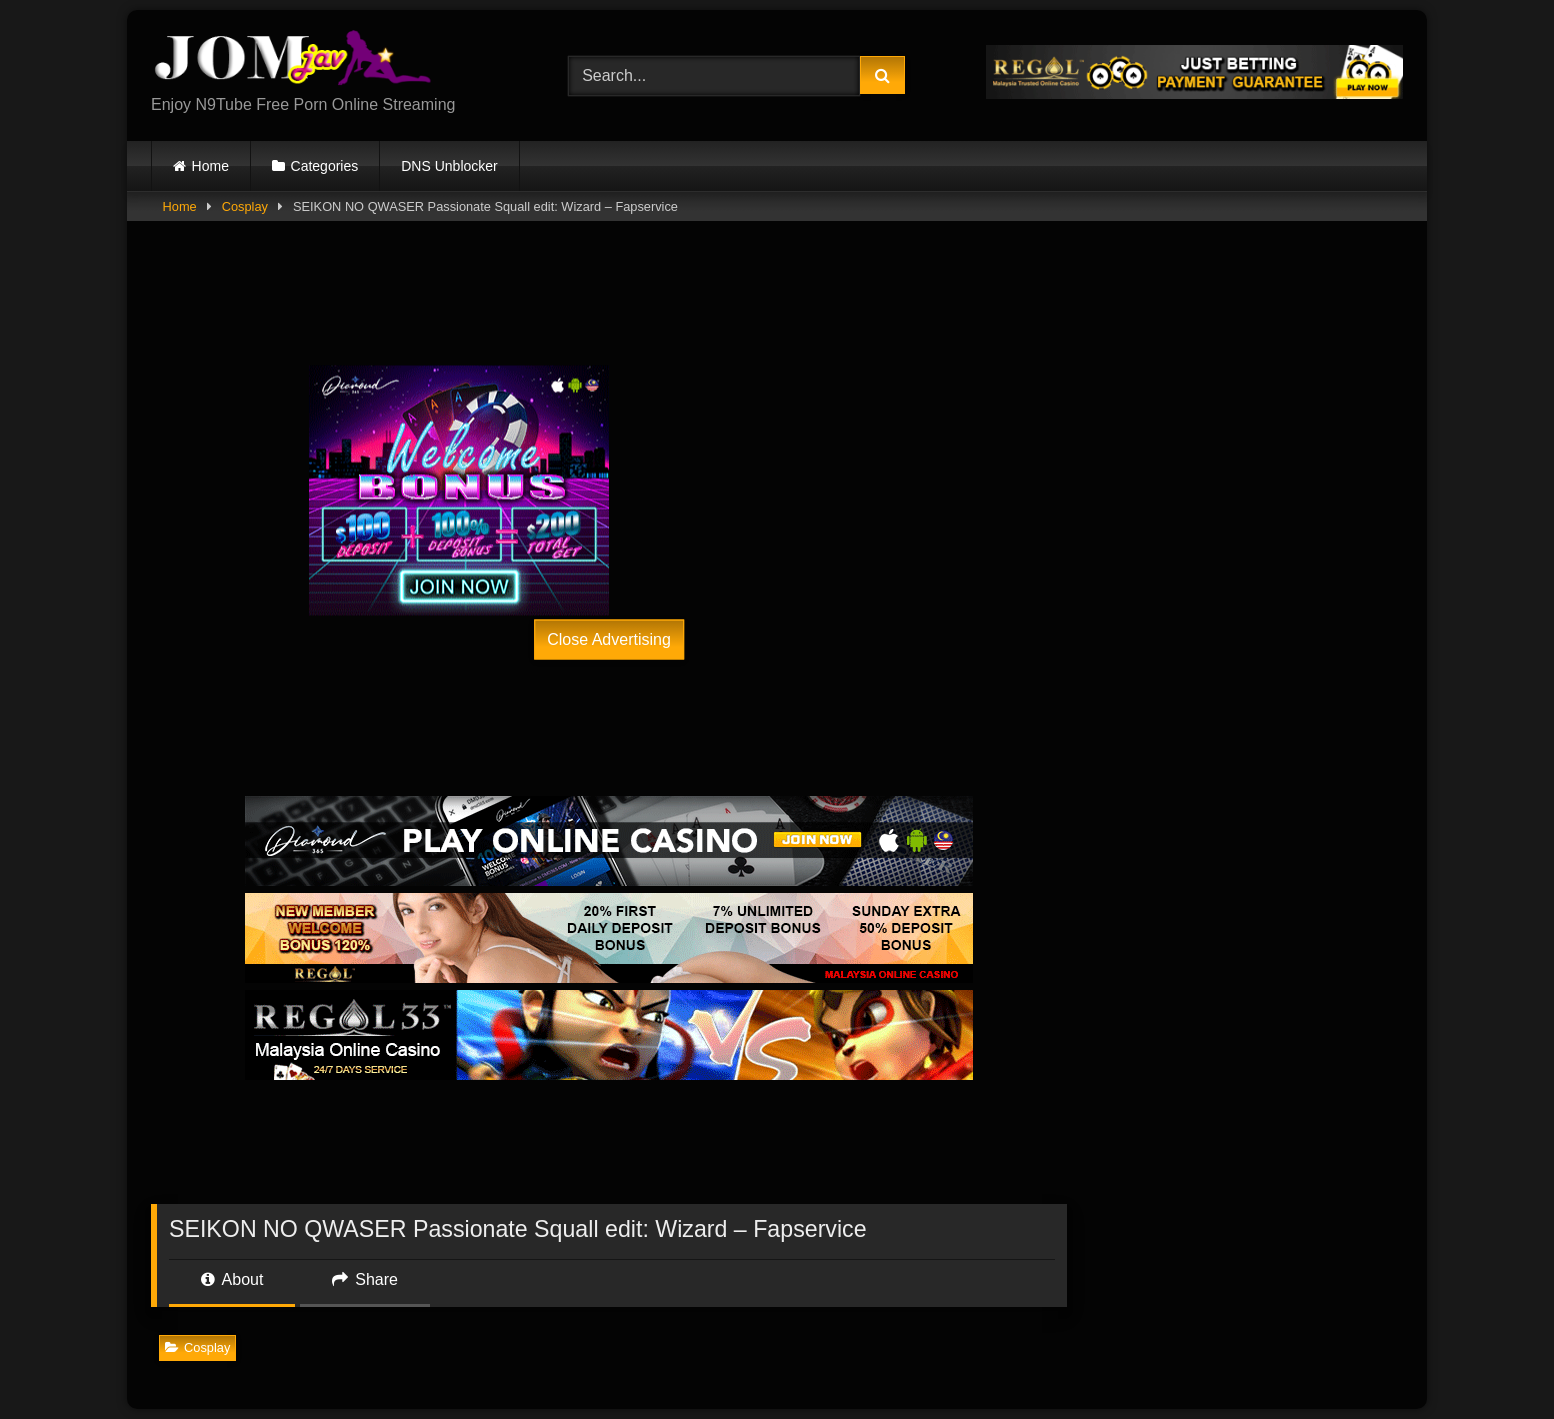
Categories (325, 166)
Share (365, 1279)
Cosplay (245, 206)
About (232, 1279)
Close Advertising (609, 638)
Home (210, 166)
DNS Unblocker (449, 166)
